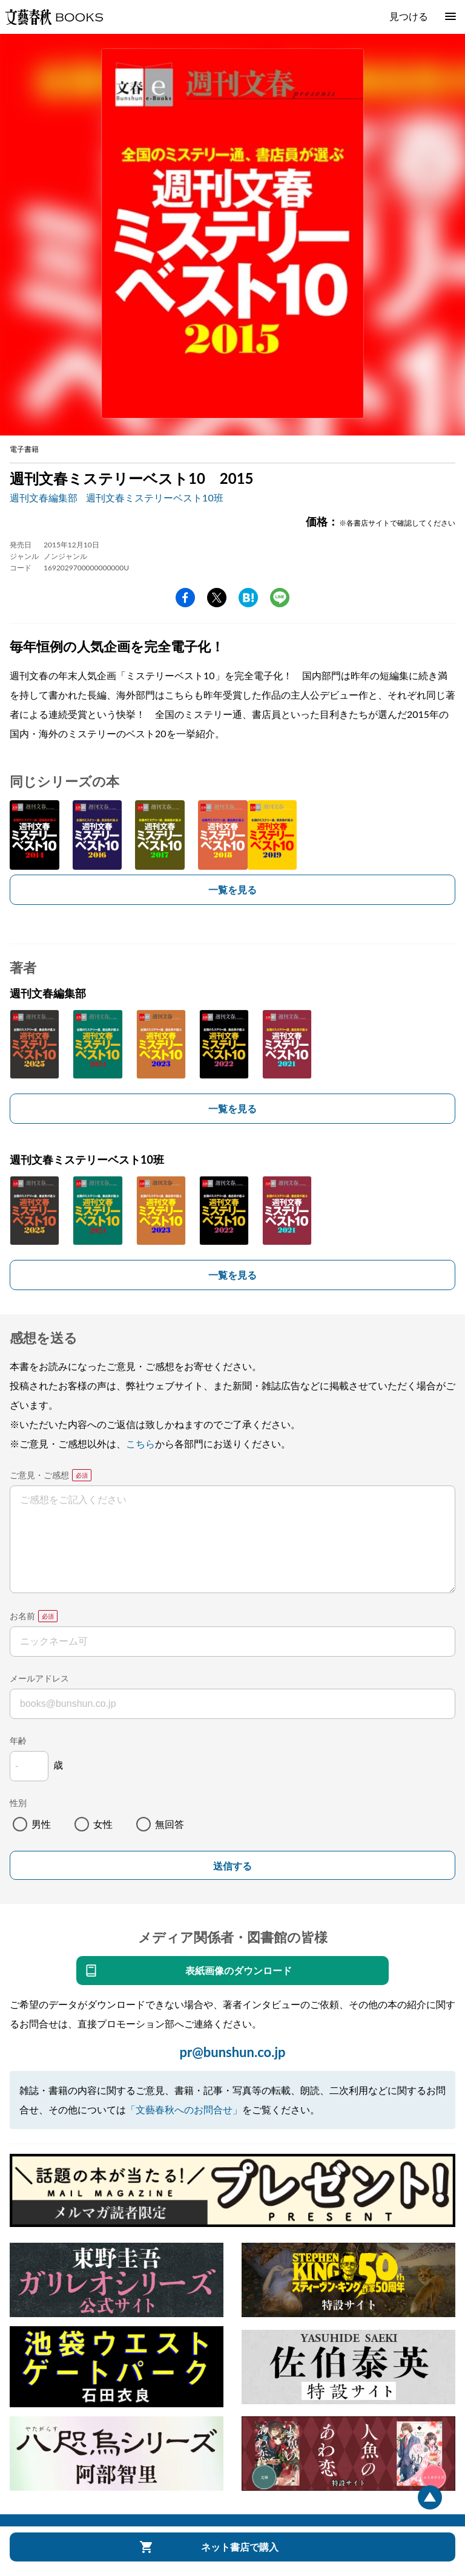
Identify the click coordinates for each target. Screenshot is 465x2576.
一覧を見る (232, 889)
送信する (232, 1866)
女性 (103, 1824)
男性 (41, 1824)
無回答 (169, 1824)
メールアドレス (39, 1678)
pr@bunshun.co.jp (232, 2052)
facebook (185, 597)
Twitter (216, 597)
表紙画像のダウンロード (238, 1970)
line (279, 597)
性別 (18, 1803)
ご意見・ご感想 (39, 1475)
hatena (248, 597)
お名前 (22, 1616)
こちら (140, 1443)
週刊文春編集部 (44, 497)
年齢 (18, 1740)
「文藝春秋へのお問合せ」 (184, 2109)
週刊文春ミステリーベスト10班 (154, 497)
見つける (408, 16)
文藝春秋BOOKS (54, 17)
